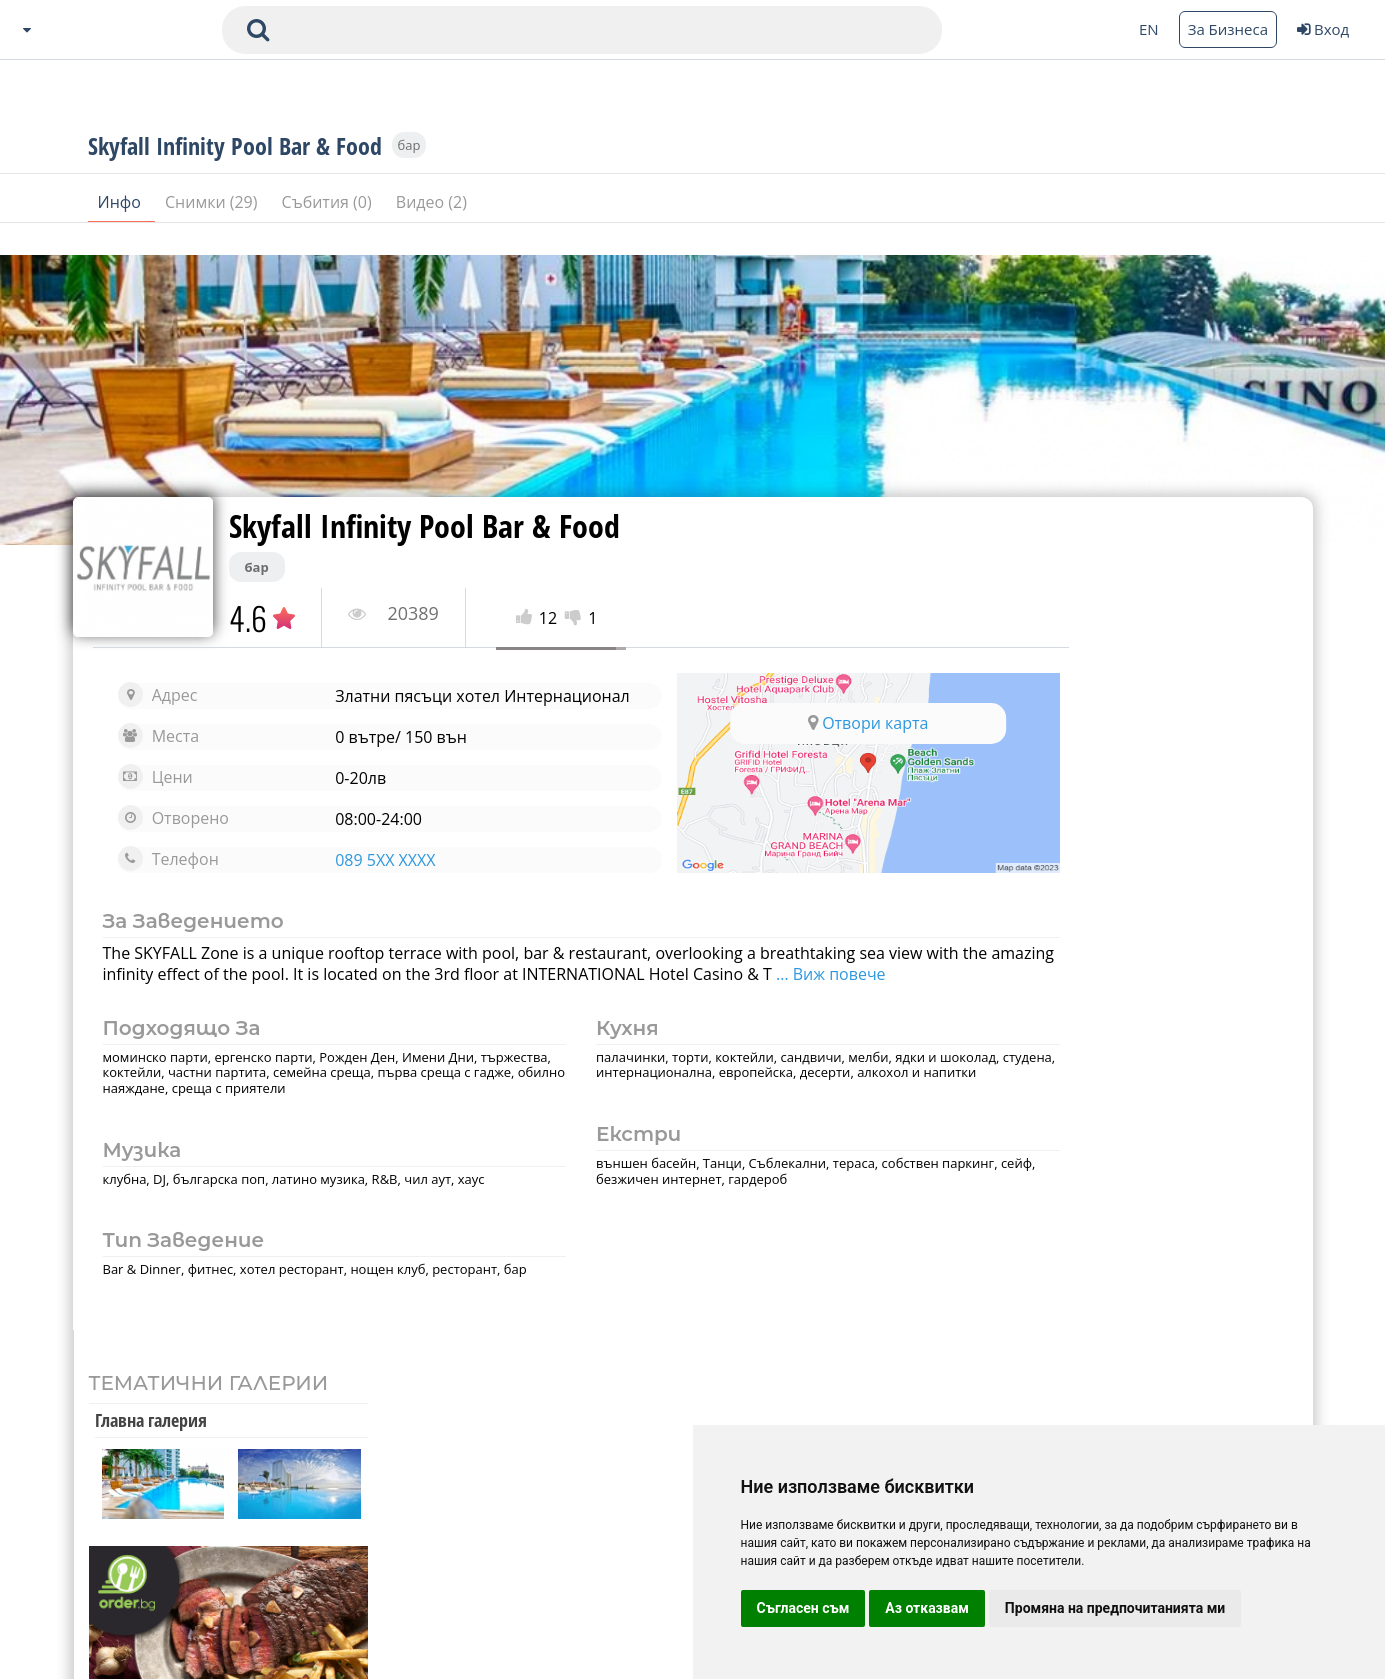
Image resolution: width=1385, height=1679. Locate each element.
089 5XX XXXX (361, 876)
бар (409, 172)
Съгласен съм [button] (803, 1608)
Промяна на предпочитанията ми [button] (1115, 1608)
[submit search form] (258, 30)
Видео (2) (431, 229)
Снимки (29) (213, 229)
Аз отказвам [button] (927, 1608)
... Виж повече (168, 1006)
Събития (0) (329, 229)
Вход (1323, 29)
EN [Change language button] (1149, 29)
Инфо (122, 229)
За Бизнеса (1228, 29)
